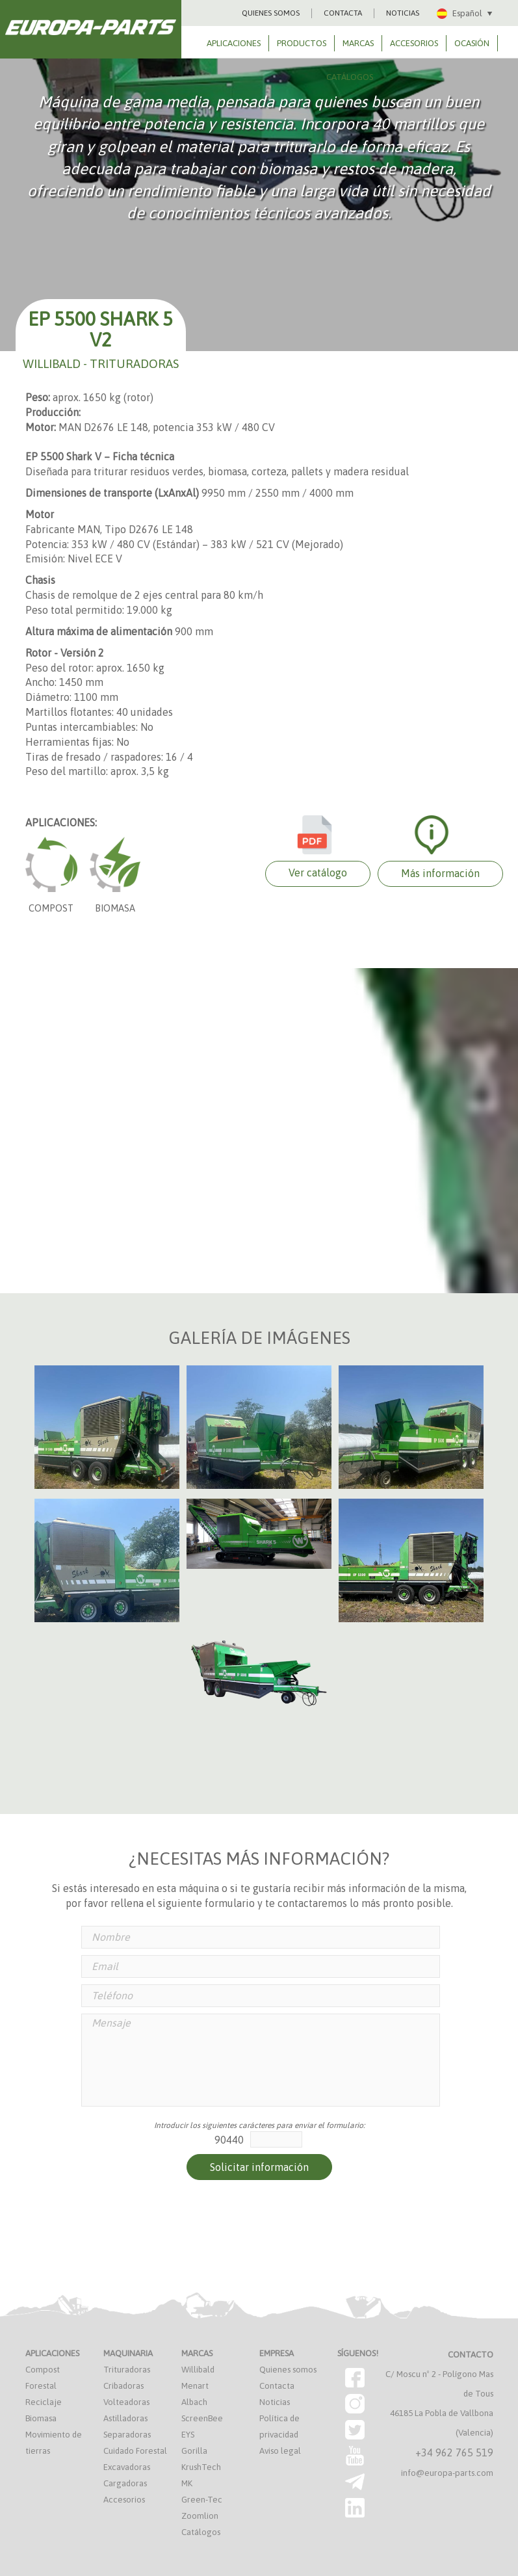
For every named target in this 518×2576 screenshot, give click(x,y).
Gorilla (194, 2451)
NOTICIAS (402, 13)
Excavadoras (126, 2467)
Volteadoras (126, 2402)
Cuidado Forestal (135, 2451)
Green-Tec (201, 2499)
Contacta (276, 2386)
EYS (187, 2434)
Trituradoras (126, 2369)
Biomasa (41, 2418)
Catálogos (200, 2532)
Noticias (274, 2402)
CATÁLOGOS (349, 77)
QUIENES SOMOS (271, 13)
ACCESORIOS (414, 43)
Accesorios (124, 2499)
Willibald (197, 2369)
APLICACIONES (234, 43)
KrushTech (201, 2467)
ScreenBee (202, 2418)
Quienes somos (288, 2369)
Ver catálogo (318, 872)
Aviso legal (280, 2451)
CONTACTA (343, 13)
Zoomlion (199, 2516)
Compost (42, 2369)
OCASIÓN (471, 43)
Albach (194, 2402)
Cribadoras (123, 2386)
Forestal (41, 2386)
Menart (195, 2386)
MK (186, 2483)
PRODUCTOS (301, 43)
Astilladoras (125, 2418)
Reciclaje (43, 2402)
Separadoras (127, 2434)
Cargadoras (125, 2483)
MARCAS (358, 43)
